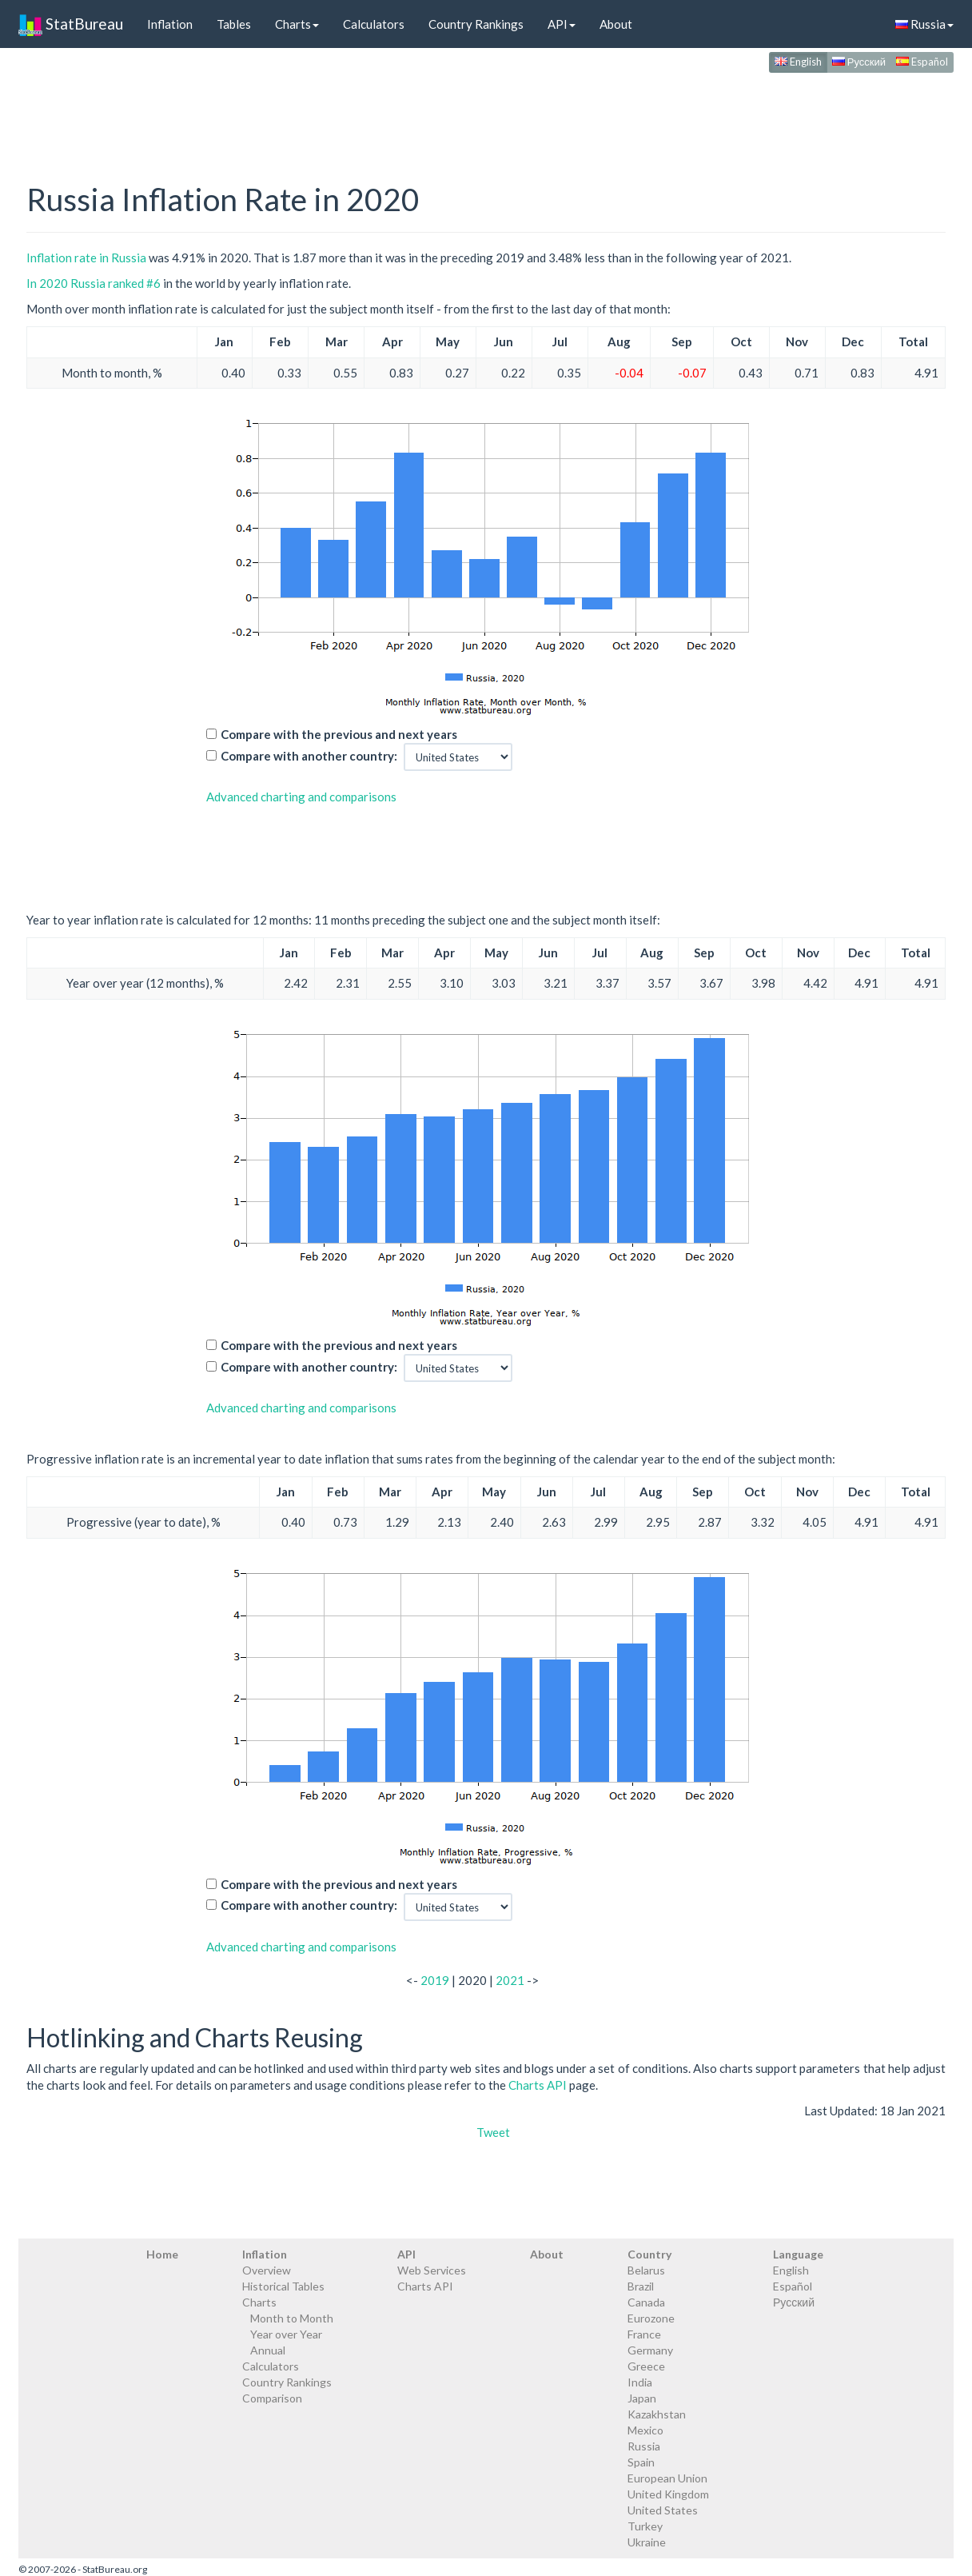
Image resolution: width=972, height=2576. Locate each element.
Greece (646, 2366)
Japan (641, 2398)
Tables (234, 24)
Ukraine (646, 2542)
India (639, 2382)
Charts (297, 24)
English (798, 61)
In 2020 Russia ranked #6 (93, 283)
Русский (859, 61)
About (616, 24)
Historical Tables (283, 2286)
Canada (646, 2302)
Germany (650, 2350)
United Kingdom (668, 2494)
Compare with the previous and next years (339, 734)
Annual (267, 2350)
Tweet (493, 2132)
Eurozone (651, 2318)
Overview (266, 2270)
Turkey (645, 2526)
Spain (641, 2462)
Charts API (537, 2085)
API (562, 24)
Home (162, 2254)
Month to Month (291, 2318)
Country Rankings (476, 24)
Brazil (640, 2286)
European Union (667, 2478)
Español (922, 61)
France (644, 2334)
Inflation (170, 24)
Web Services (431, 2270)
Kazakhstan (656, 2414)
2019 (434, 1980)
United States (662, 2510)
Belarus (646, 2270)
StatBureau (70, 24)
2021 (510, 1980)
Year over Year (286, 2334)
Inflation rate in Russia (86, 257)
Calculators (373, 24)
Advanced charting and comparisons (301, 796)
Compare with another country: (309, 756)
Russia (924, 24)
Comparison (272, 2398)
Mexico (645, 2430)
